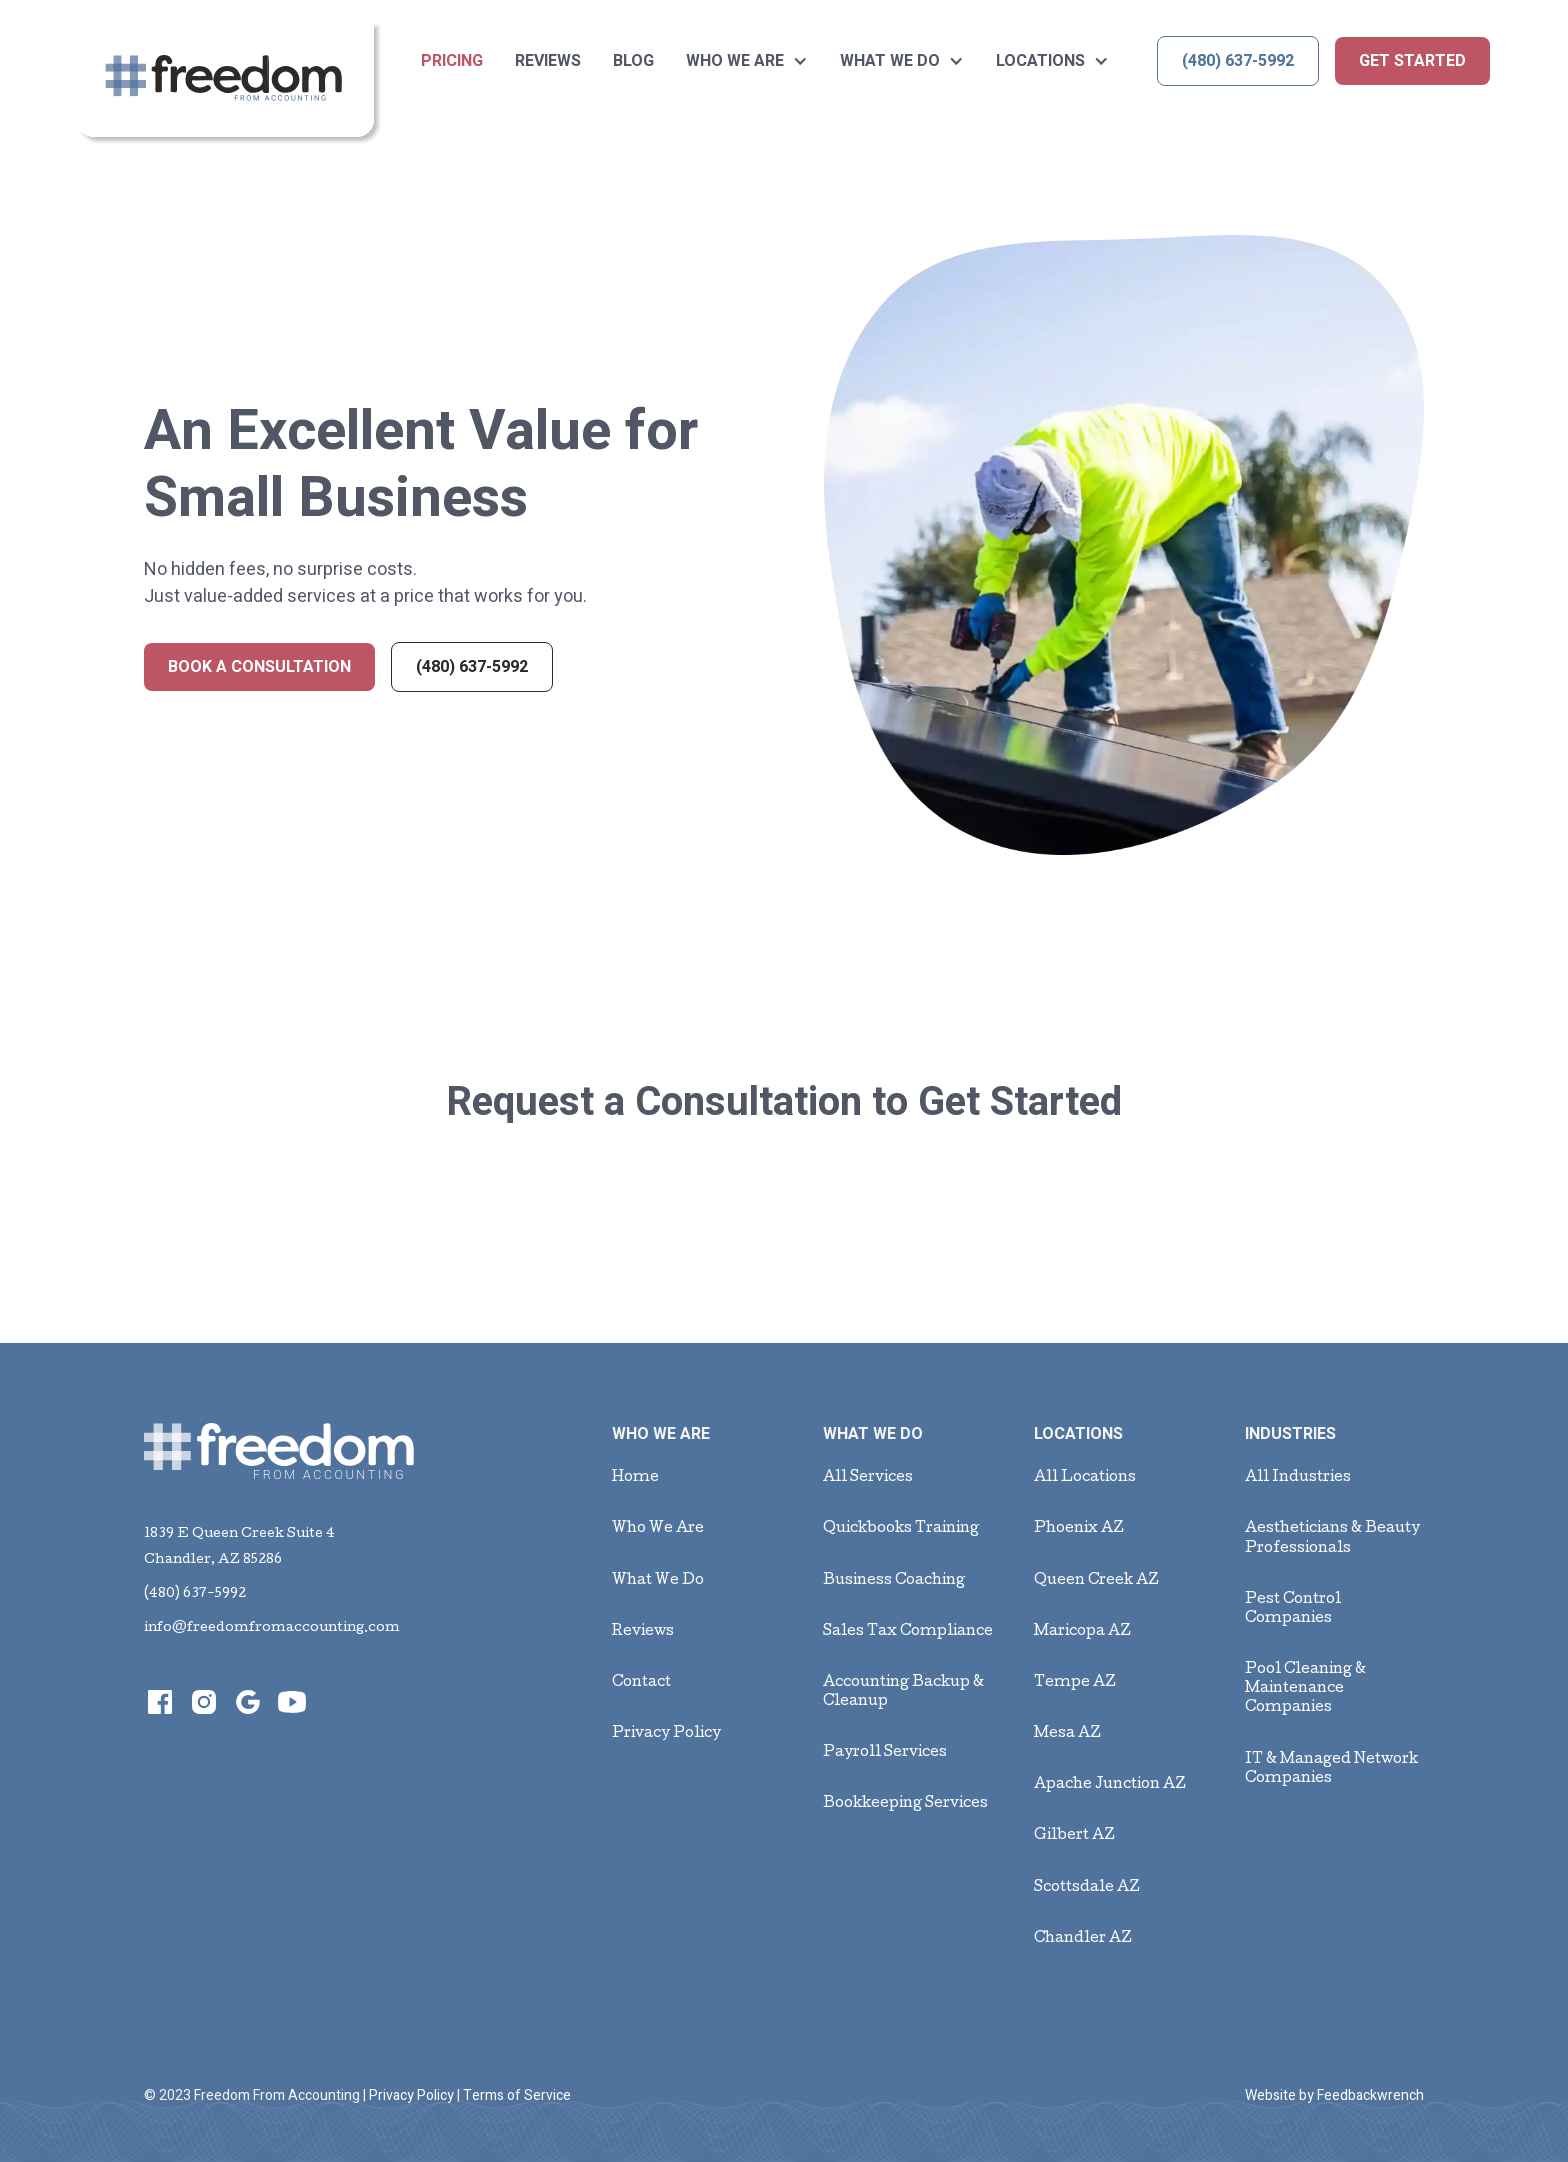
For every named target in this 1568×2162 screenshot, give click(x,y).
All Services (868, 1478)
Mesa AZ (1067, 1734)
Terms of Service (517, 2095)
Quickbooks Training (901, 1529)
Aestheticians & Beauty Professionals (1332, 1538)
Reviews (548, 61)
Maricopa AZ (1082, 1632)
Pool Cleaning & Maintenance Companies (1305, 1689)
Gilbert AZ (1074, 1836)
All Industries (1298, 1478)
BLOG (633, 61)
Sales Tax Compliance (908, 1632)
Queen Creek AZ (1096, 1581)
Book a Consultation (259, 667)
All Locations (1085, 1478)
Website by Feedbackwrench (1334, 2095)
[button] (747, 61)
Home (635, 1478)
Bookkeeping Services (905, 1804)
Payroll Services (885, 1753)
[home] (230, 83)
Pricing (452, 61)
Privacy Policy (666, 1734)
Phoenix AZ (1079, 1529)
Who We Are (658, 1529)
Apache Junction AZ (1110, 1785)
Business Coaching (894, 1581)
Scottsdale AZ (1087, 1888)
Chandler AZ (1083, 1939)
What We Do (658, 1581)
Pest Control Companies (1293, 1609)
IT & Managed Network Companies (1331, 1769)
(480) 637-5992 (1238, 61)
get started (1412, 61)
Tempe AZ (1075, 1683)
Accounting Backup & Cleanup (903, 1692)
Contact (641, 1683)
